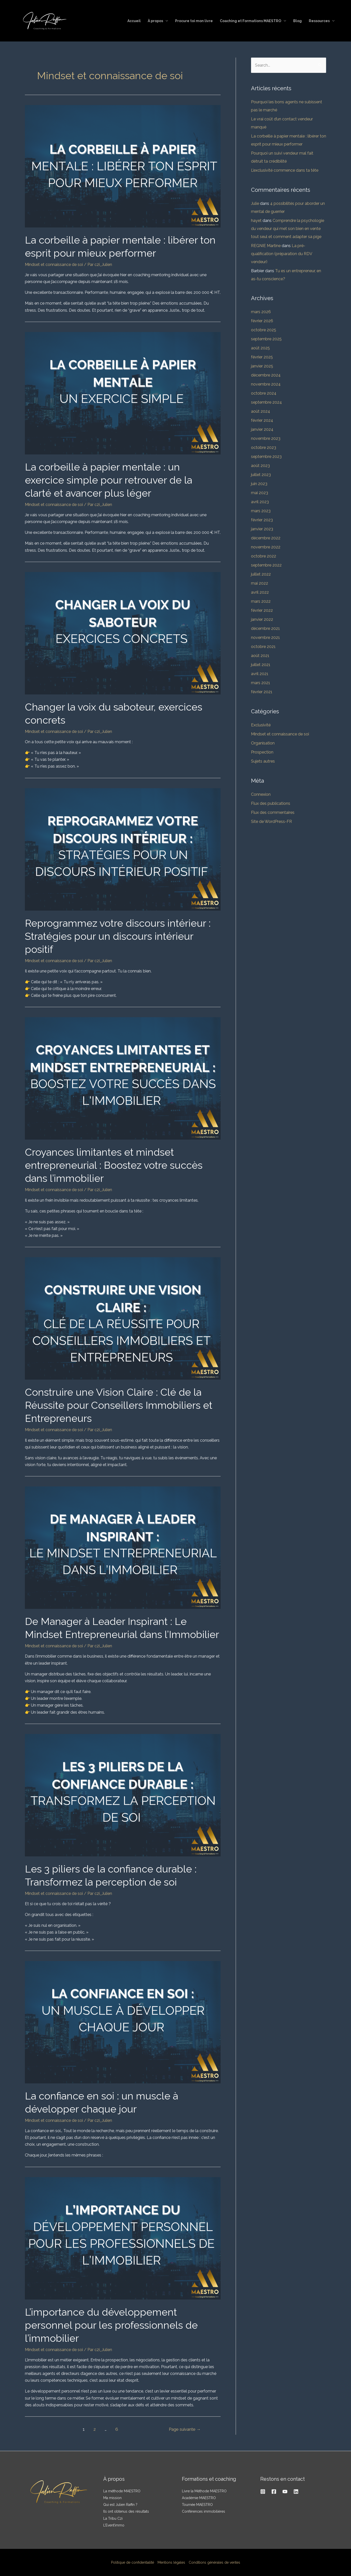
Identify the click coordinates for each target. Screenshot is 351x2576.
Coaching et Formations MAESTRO (250, 21)
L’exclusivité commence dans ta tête (284, 170)
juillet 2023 (261, 474)
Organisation (263, 743)
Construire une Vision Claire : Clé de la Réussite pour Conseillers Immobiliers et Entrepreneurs (118, 1405)
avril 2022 (260, 592)
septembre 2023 (266, 456)
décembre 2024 (266, 375)
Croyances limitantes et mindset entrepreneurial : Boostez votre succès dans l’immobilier (114, 1165)
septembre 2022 (266, 565)
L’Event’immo (113, 2525)
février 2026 (262, 320)
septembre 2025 (266, 339)
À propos (155, 21)
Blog (297, 21)
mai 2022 (259, 583)
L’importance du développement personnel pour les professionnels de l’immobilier (111, 2325)
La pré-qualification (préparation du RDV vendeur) (281, 253)
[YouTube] (284, 2491)
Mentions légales (171, 2562)
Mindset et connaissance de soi (54, 264)
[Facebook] (273, 2491)
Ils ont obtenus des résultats (126, 2511)
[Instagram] (262, 2491)
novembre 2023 (265, 438)
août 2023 (260, 465)
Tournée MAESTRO (197, 2505)
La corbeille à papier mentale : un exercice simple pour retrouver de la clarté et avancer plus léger (108, 480)
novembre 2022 (265, 547)
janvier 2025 (262, 366)
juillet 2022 (261, 574)
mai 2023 (259, 492)
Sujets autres (263, 761)
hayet (256, 220)
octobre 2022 (263, 556)
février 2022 (262, 610)
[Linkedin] (295, 2491)
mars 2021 (260, 682)
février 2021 (261, 691)
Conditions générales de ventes (214, 2562)
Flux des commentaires (272, 812)
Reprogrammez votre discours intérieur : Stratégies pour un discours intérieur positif (118, 936)
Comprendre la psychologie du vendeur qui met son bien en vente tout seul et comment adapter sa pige (287, 228)
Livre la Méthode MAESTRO (204, 2491)
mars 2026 (261, 311)
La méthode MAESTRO (121, 2491)
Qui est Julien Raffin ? (120, 2505)
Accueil (134, 21)
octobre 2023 (263, 447)
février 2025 (262, 357)
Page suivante (185, 2429)
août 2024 (260, 411)
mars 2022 (261, 601)
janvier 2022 (262, 619)
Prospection (262, 752)
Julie (255, 203)
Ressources (319, 21)
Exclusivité (261, 725)
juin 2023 (259, 483)
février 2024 (262, 420)
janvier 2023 (262, 529)
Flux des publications (270, 803)
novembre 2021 (265, 637)
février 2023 (262, 520)
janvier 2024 (262, 429)
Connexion (261, 794)
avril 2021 (259, 673)
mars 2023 (261, 510)
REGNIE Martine (266, 245)
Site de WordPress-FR (271, 821)
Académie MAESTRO (199, 2498)
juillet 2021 (260, 664)
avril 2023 (260, 501)
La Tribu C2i (113, 2518)
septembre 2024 (266, 402)
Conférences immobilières (203, 2511)
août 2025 (260, 348)
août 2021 (260, 655)
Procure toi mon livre (194, 21)
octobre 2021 (263, 646)
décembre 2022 (265, 538)
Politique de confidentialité (132, 2562)
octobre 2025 (263, 329)
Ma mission (112, 2498)
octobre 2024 (263, 393)
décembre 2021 (265, 628)
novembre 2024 (266, 384)
